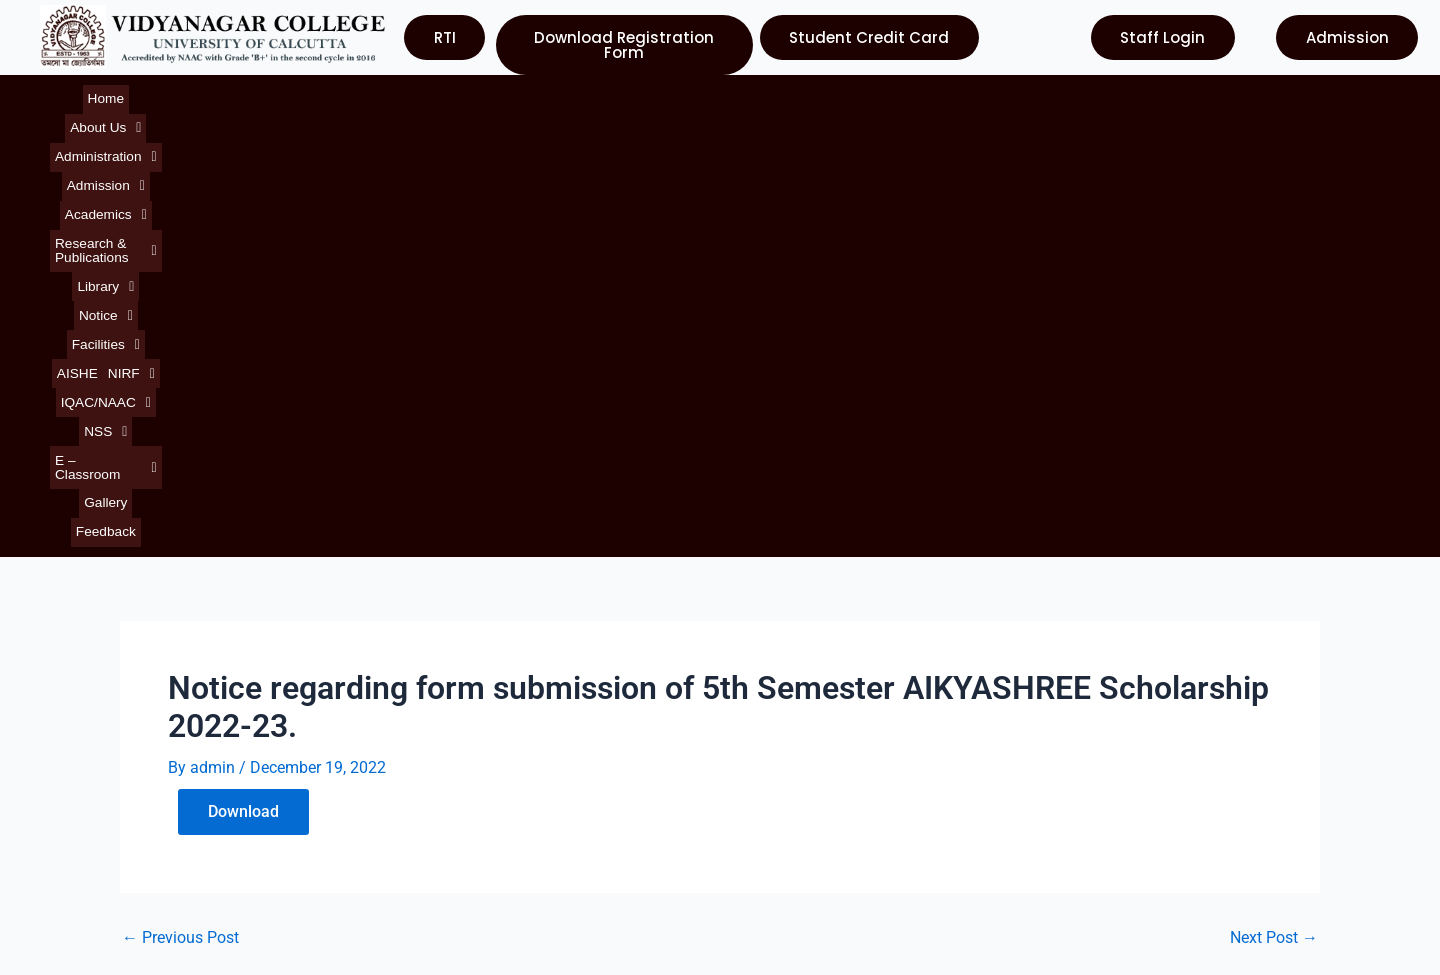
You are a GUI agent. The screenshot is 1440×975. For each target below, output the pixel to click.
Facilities (786, 94)
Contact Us (74, 833)
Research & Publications (538, 94)
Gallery (1212, 94)
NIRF (900, 94)
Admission (323, 94)
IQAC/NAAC (976, 94)
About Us (134, 94)
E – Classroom (1132, 94)
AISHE (848, 94)
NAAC (756, 761)
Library (653, 94)
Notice (717, 94)
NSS (1051, 94)
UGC (751, 725)
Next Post (1274, 495)
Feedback (1271, 94)
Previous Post (180, 495)
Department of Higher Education (850, 833)
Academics (410, 94)
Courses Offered (94, 797)
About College (85, 725)
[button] (134, 94)
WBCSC (762, 797)
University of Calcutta (812, 689)
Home (72, 94)
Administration (227, 94)
